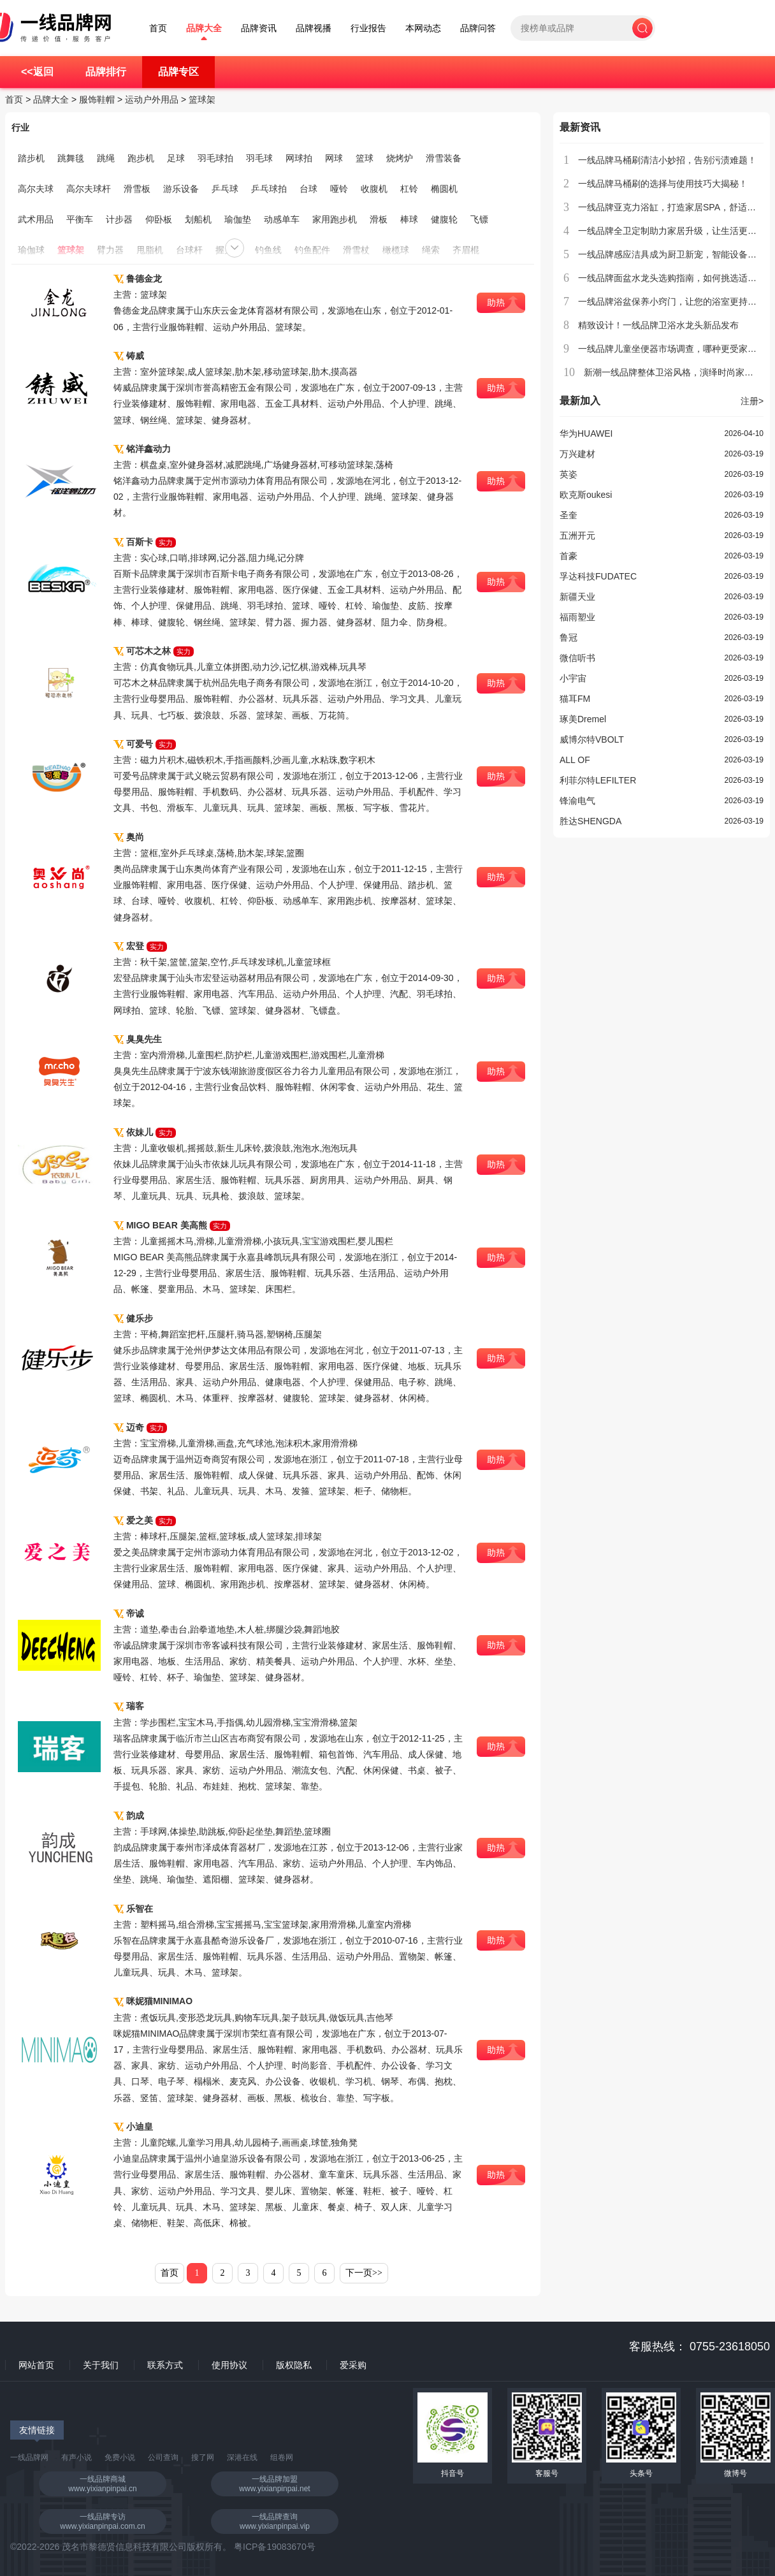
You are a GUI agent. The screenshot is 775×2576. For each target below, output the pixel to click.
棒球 (409, 219)
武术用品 (36, 219)
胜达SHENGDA (590, 821)
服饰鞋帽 (97, 99)
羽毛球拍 (215, 158)
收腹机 (374, 189)
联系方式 (165, 2365)
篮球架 (202, 99)
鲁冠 (568, 637)
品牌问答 (478, 28)
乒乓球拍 (269, 189)
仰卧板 (158, 219)
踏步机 (31, 158)
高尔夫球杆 (88, 189)
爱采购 (353, 2365)
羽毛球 (259, 158)
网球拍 (299, 158)
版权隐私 (294, 2365)
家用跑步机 (334, 219)
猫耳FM (575, 699)
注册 (752, 401)
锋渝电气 (577, 801)
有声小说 (76, 2457)
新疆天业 (577, 597)
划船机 (198, 219)
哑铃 (339, 189)
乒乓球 (225, 189)
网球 (334, 158)
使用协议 (229, 2365)
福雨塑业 (577, 617)
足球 (176, 158)
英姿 (568, 474)
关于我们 (101, 2365)
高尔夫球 (36, 189)
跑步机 (140, 158)
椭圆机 (444, 189)
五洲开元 (577, 535)
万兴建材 (577, 454)
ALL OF (575, 760)
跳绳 (106, 158)
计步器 (119, 219)
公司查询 (163, 2457)
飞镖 (479, 219)
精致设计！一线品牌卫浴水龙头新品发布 (658, 325)
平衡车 (79, 219)
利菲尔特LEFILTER (598, 780)
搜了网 (202, 2457)
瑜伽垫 (237, 219)
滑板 (379, 219)
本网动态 (423, 28)
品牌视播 (313, 28)
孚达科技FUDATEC (598, 576)
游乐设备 (181, 189)
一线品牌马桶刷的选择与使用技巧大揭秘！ (663, 183)
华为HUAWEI (586, 433)
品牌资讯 (259, 28)
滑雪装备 (443, 158)
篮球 (364, 158)
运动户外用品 (151, 99)
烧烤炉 (399, 158)
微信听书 (577, 658)
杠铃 (409, 189)
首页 (158, 28)
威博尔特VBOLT (592, 739)
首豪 (568, 556)
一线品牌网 (29, 2457)
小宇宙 (573, 678)
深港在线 (242, 2457)
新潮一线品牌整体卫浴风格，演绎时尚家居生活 (677, 372)
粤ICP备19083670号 (274, 2547)
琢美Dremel (583, 719)
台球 (308, 189)
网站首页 (36, 2365)
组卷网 (281, 2457)
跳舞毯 (70, 158)
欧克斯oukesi (586, 495)
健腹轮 (444, 219)
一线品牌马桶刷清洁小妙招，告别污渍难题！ (667, 160)
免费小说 (120, 2457)
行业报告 (368, 28)
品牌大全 (204, 28)
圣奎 (568, 515)
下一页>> (363, 2273)
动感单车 (282, 219)
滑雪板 (137, 189)
